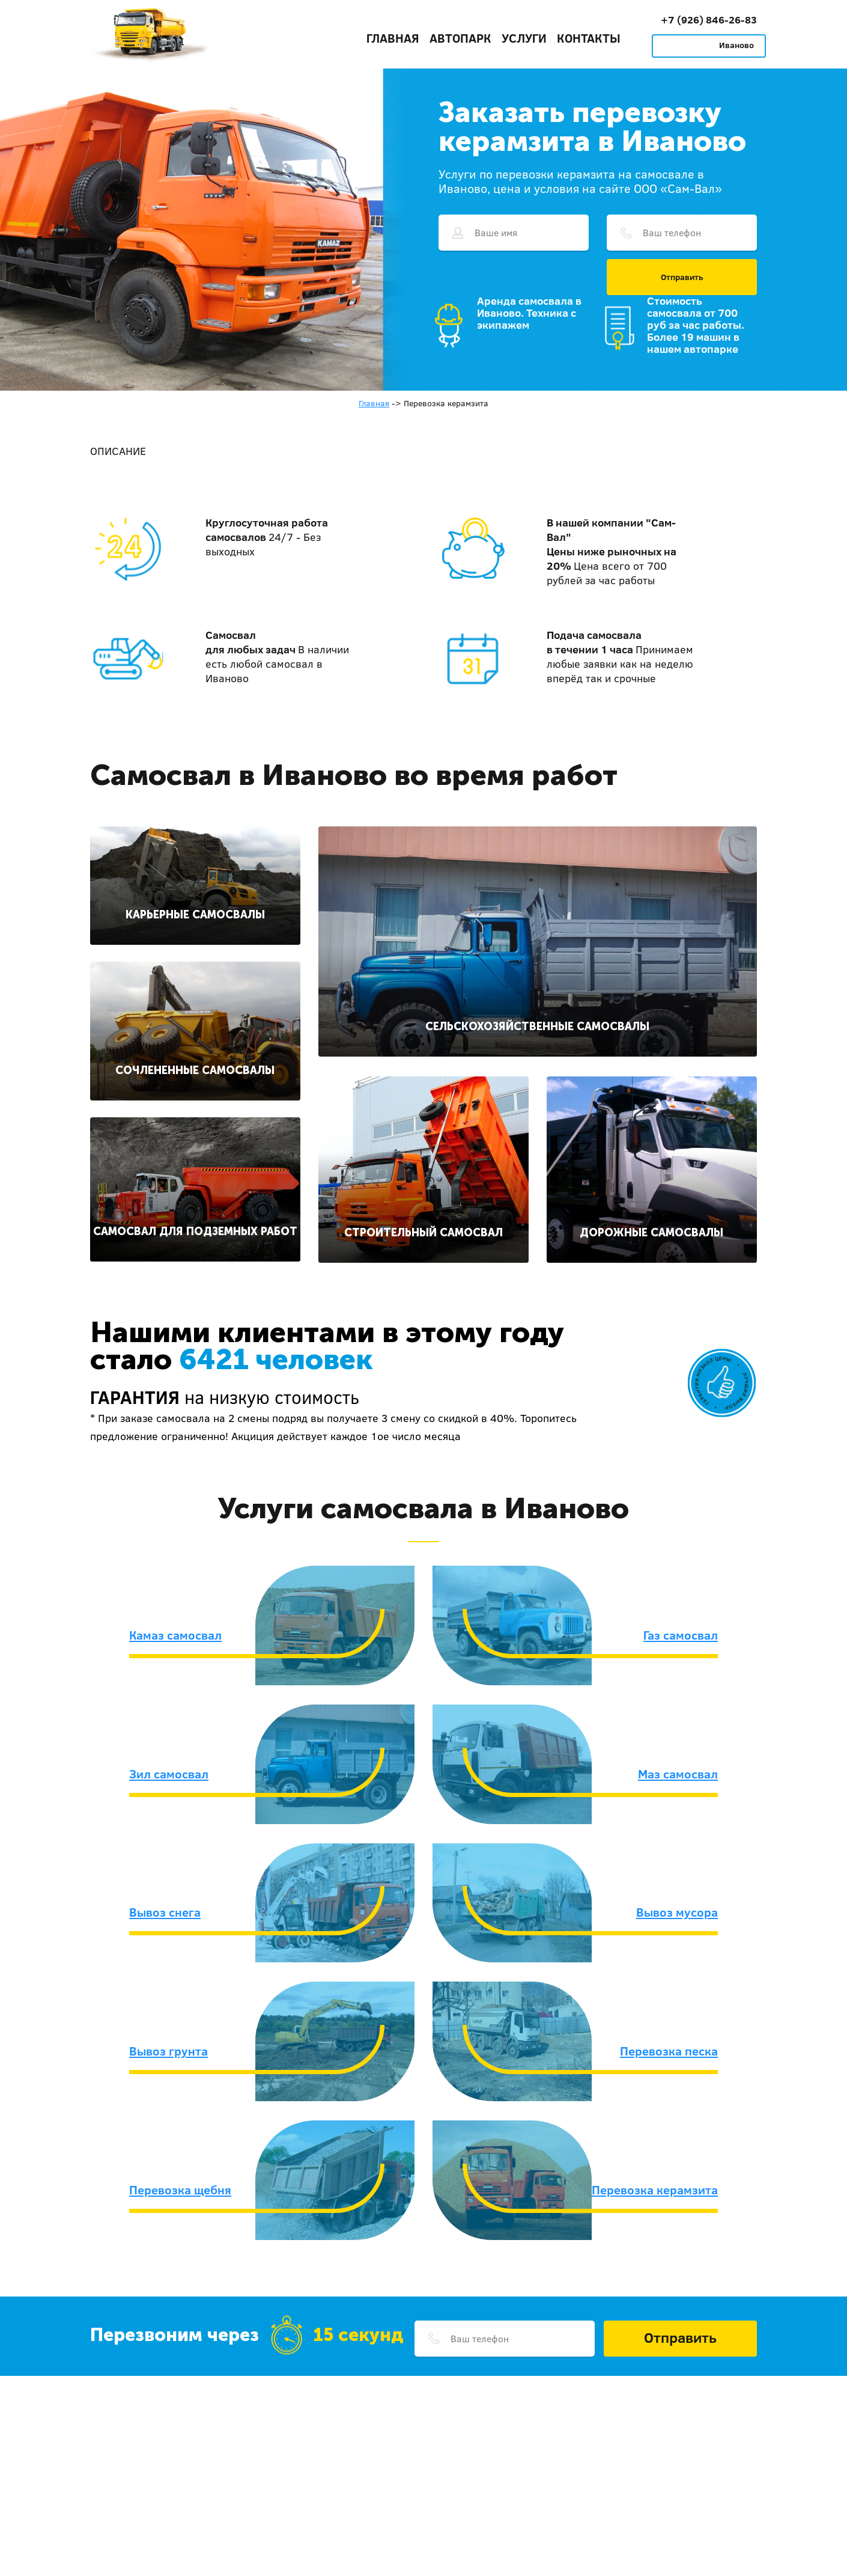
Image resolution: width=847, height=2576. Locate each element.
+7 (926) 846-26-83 (709, 19)
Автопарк (460, 37)
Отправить (682, 277)
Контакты (589, 37)
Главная (392, 37)
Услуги (524, 37)
